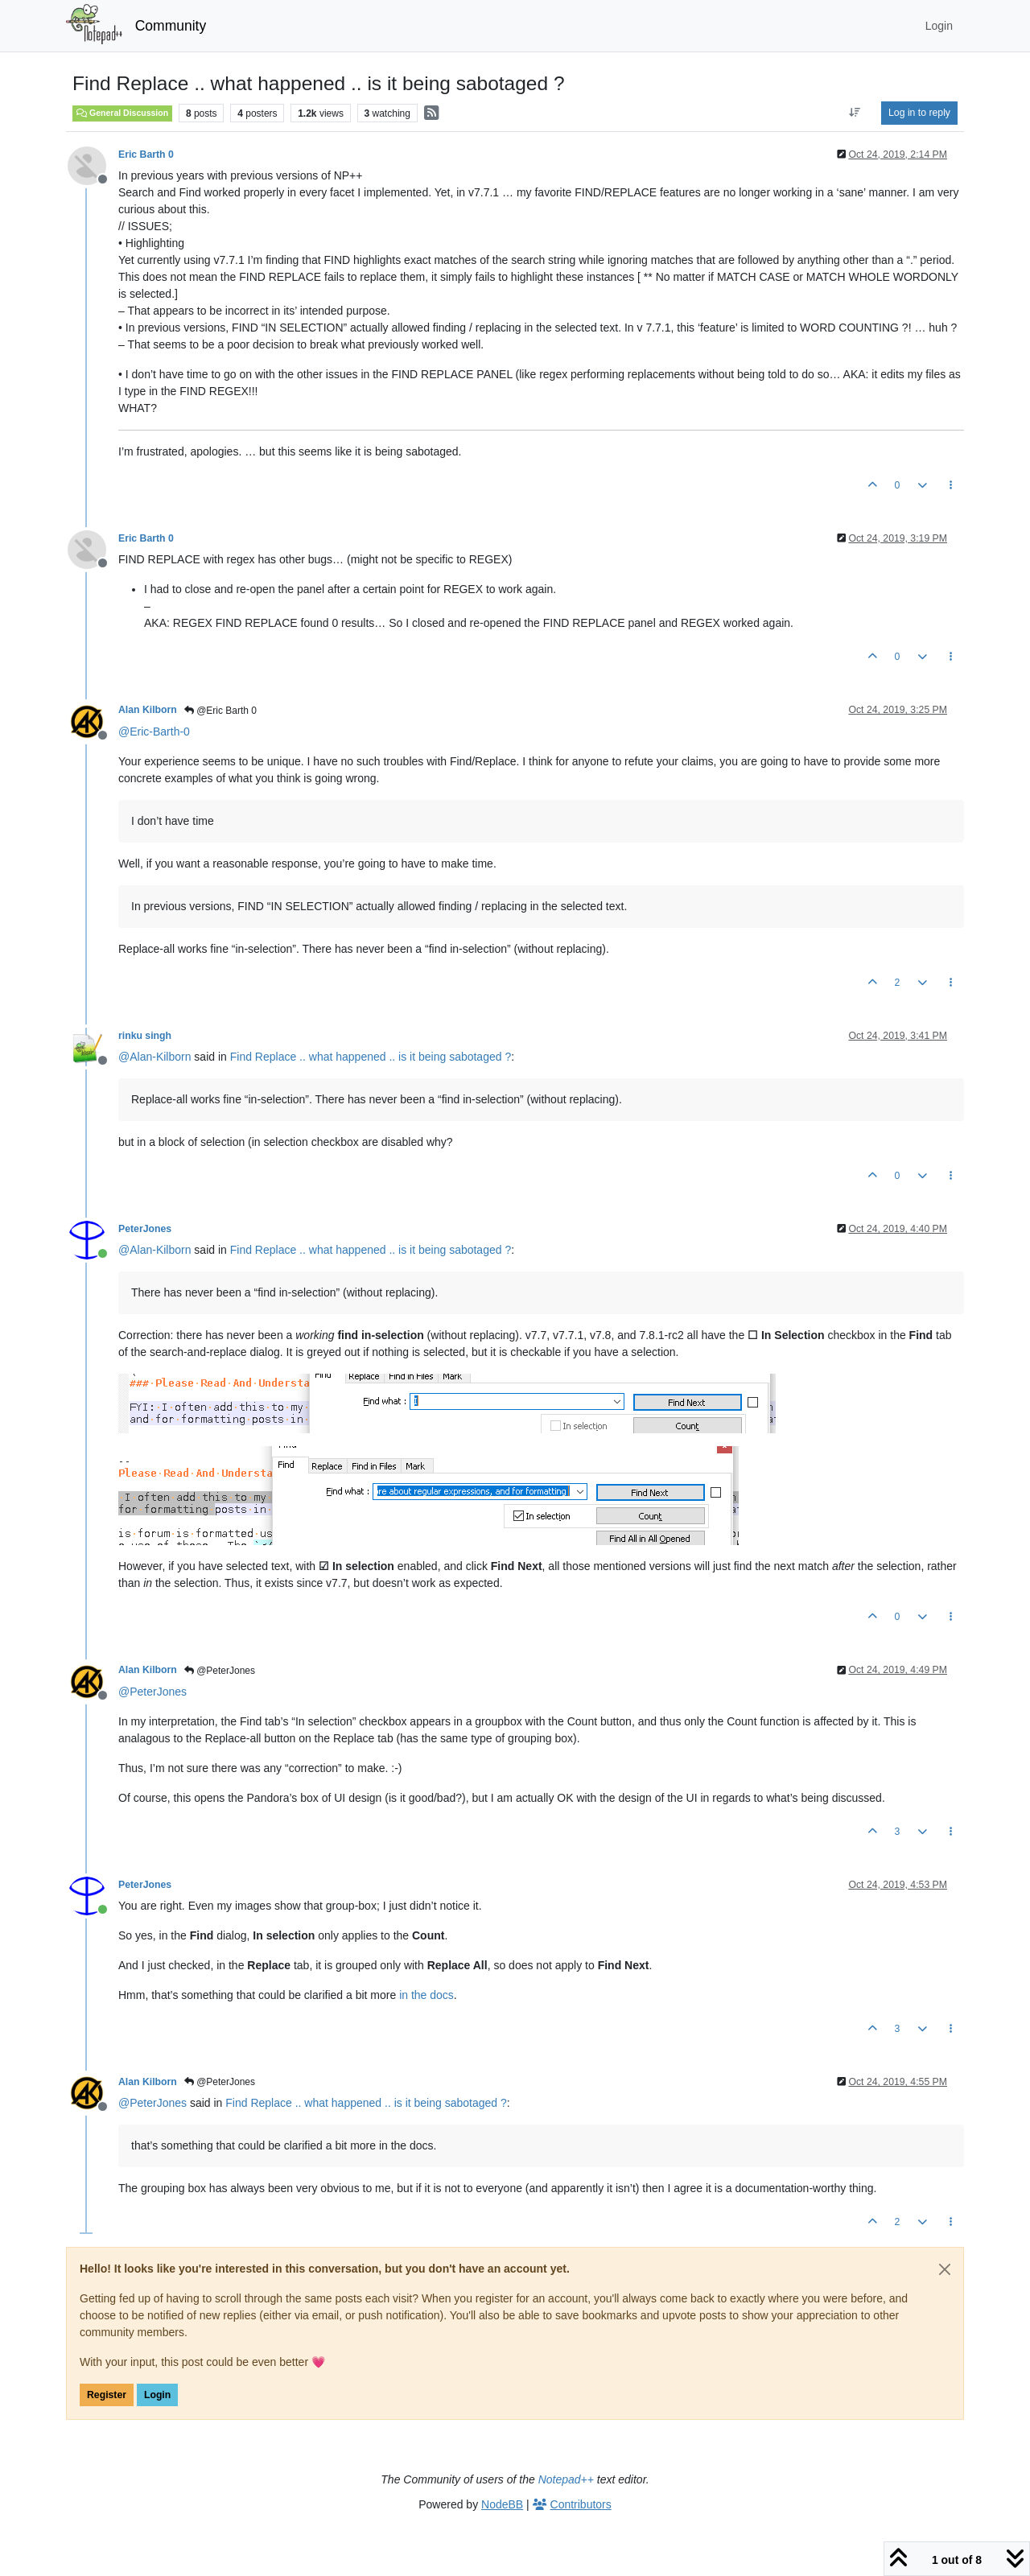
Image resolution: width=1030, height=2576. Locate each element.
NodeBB (502, 2504)
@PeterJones (219, 1670)
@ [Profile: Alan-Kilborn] (154, 1056)
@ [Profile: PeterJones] (152, 1691)
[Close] (944, 2269)
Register (106, 2395)
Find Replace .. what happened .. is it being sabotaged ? (370, 1056)
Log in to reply (919, 112)
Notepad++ (566, 2479)
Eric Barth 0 (146, 154)
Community (171, 26)
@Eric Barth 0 (220, 710)
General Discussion (122, 112)
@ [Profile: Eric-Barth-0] (154, 731)
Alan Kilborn (147, 709)
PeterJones (144, 1228)
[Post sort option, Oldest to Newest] (855, 112)
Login (157, 2395)
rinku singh (144, 1035)
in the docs (426, 1995)
